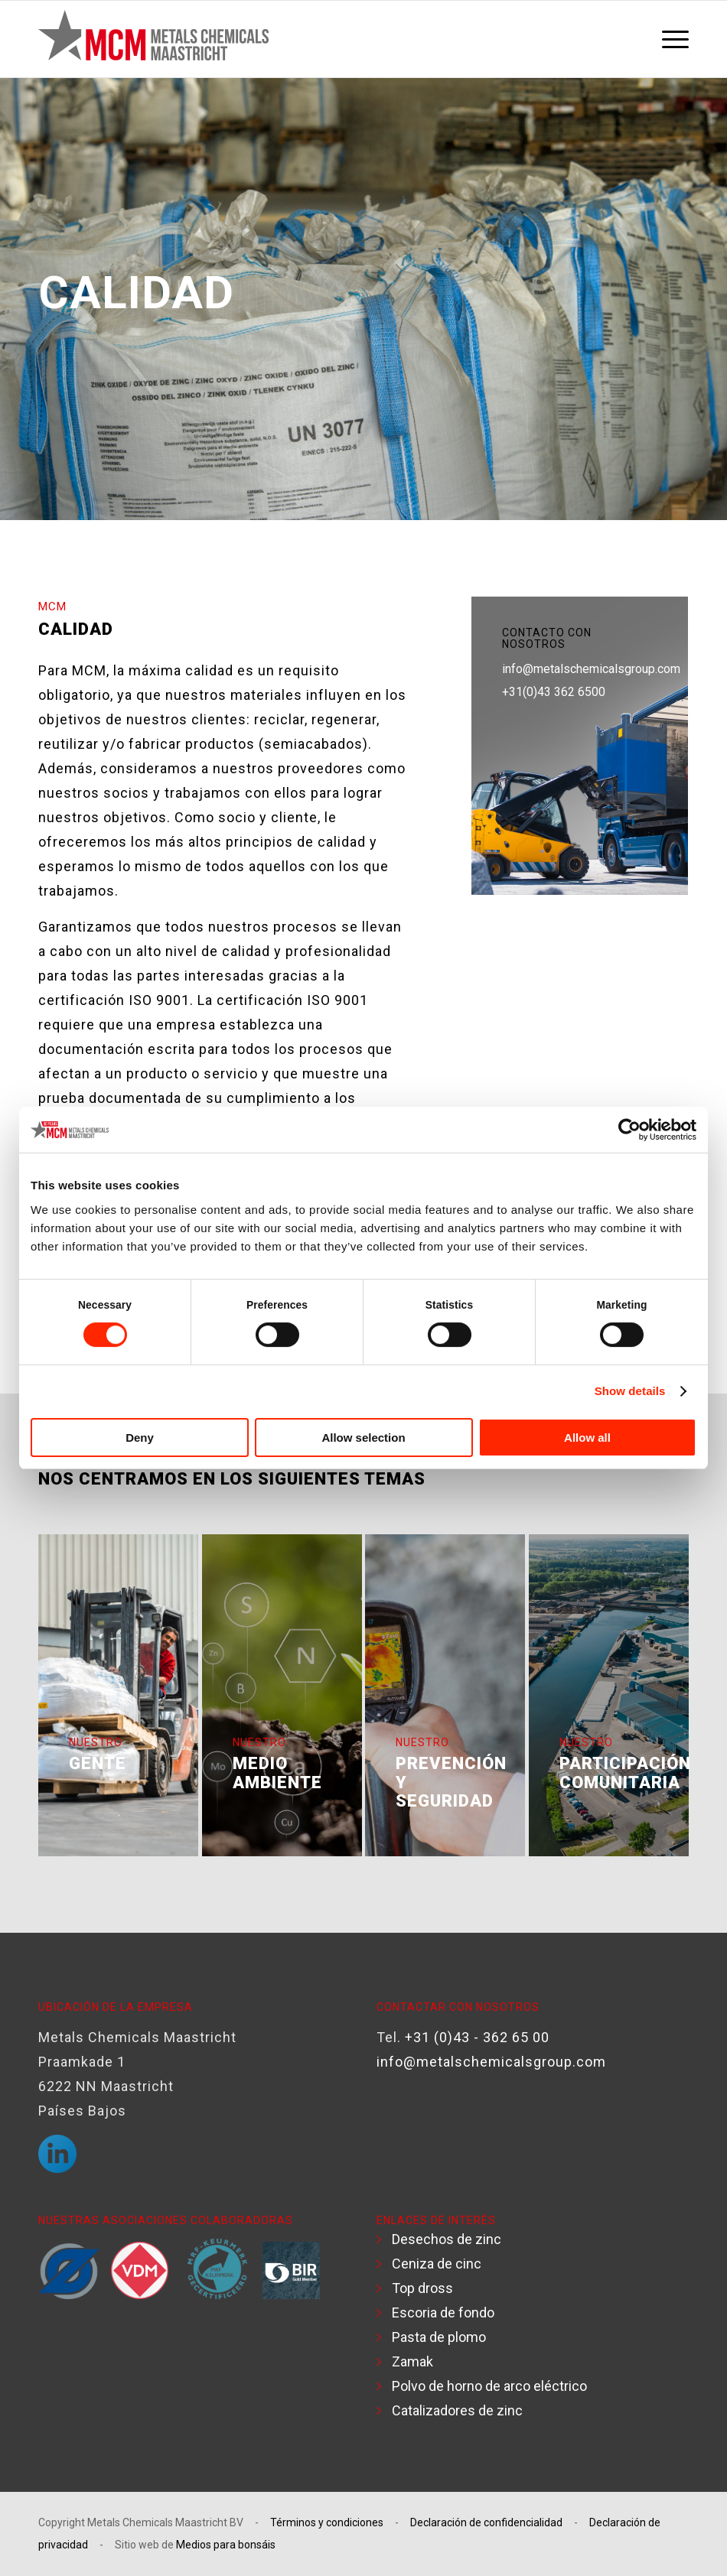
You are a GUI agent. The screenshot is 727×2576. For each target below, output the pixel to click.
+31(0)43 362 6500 (553, 692)
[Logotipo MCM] (153, 39)
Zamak (412, 2361)
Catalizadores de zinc (457, 2410)
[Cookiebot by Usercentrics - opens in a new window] (629, 1129)
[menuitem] (671, 39)
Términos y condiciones (326, 2522)
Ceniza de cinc (436, 2264)
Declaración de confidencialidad (486, 2522)
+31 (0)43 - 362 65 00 (477, 2037)
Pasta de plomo (439, 2337)
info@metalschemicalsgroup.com (591, 669)
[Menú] (671, 39)
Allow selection (363, 1437)
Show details (630, 1390)
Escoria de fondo (443, 2312)
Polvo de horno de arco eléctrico (489, 2386)
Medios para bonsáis (225, 2545)
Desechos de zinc (446, 2239)
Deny (140, 1437)
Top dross (422, 2288)
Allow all (587, 1437)
